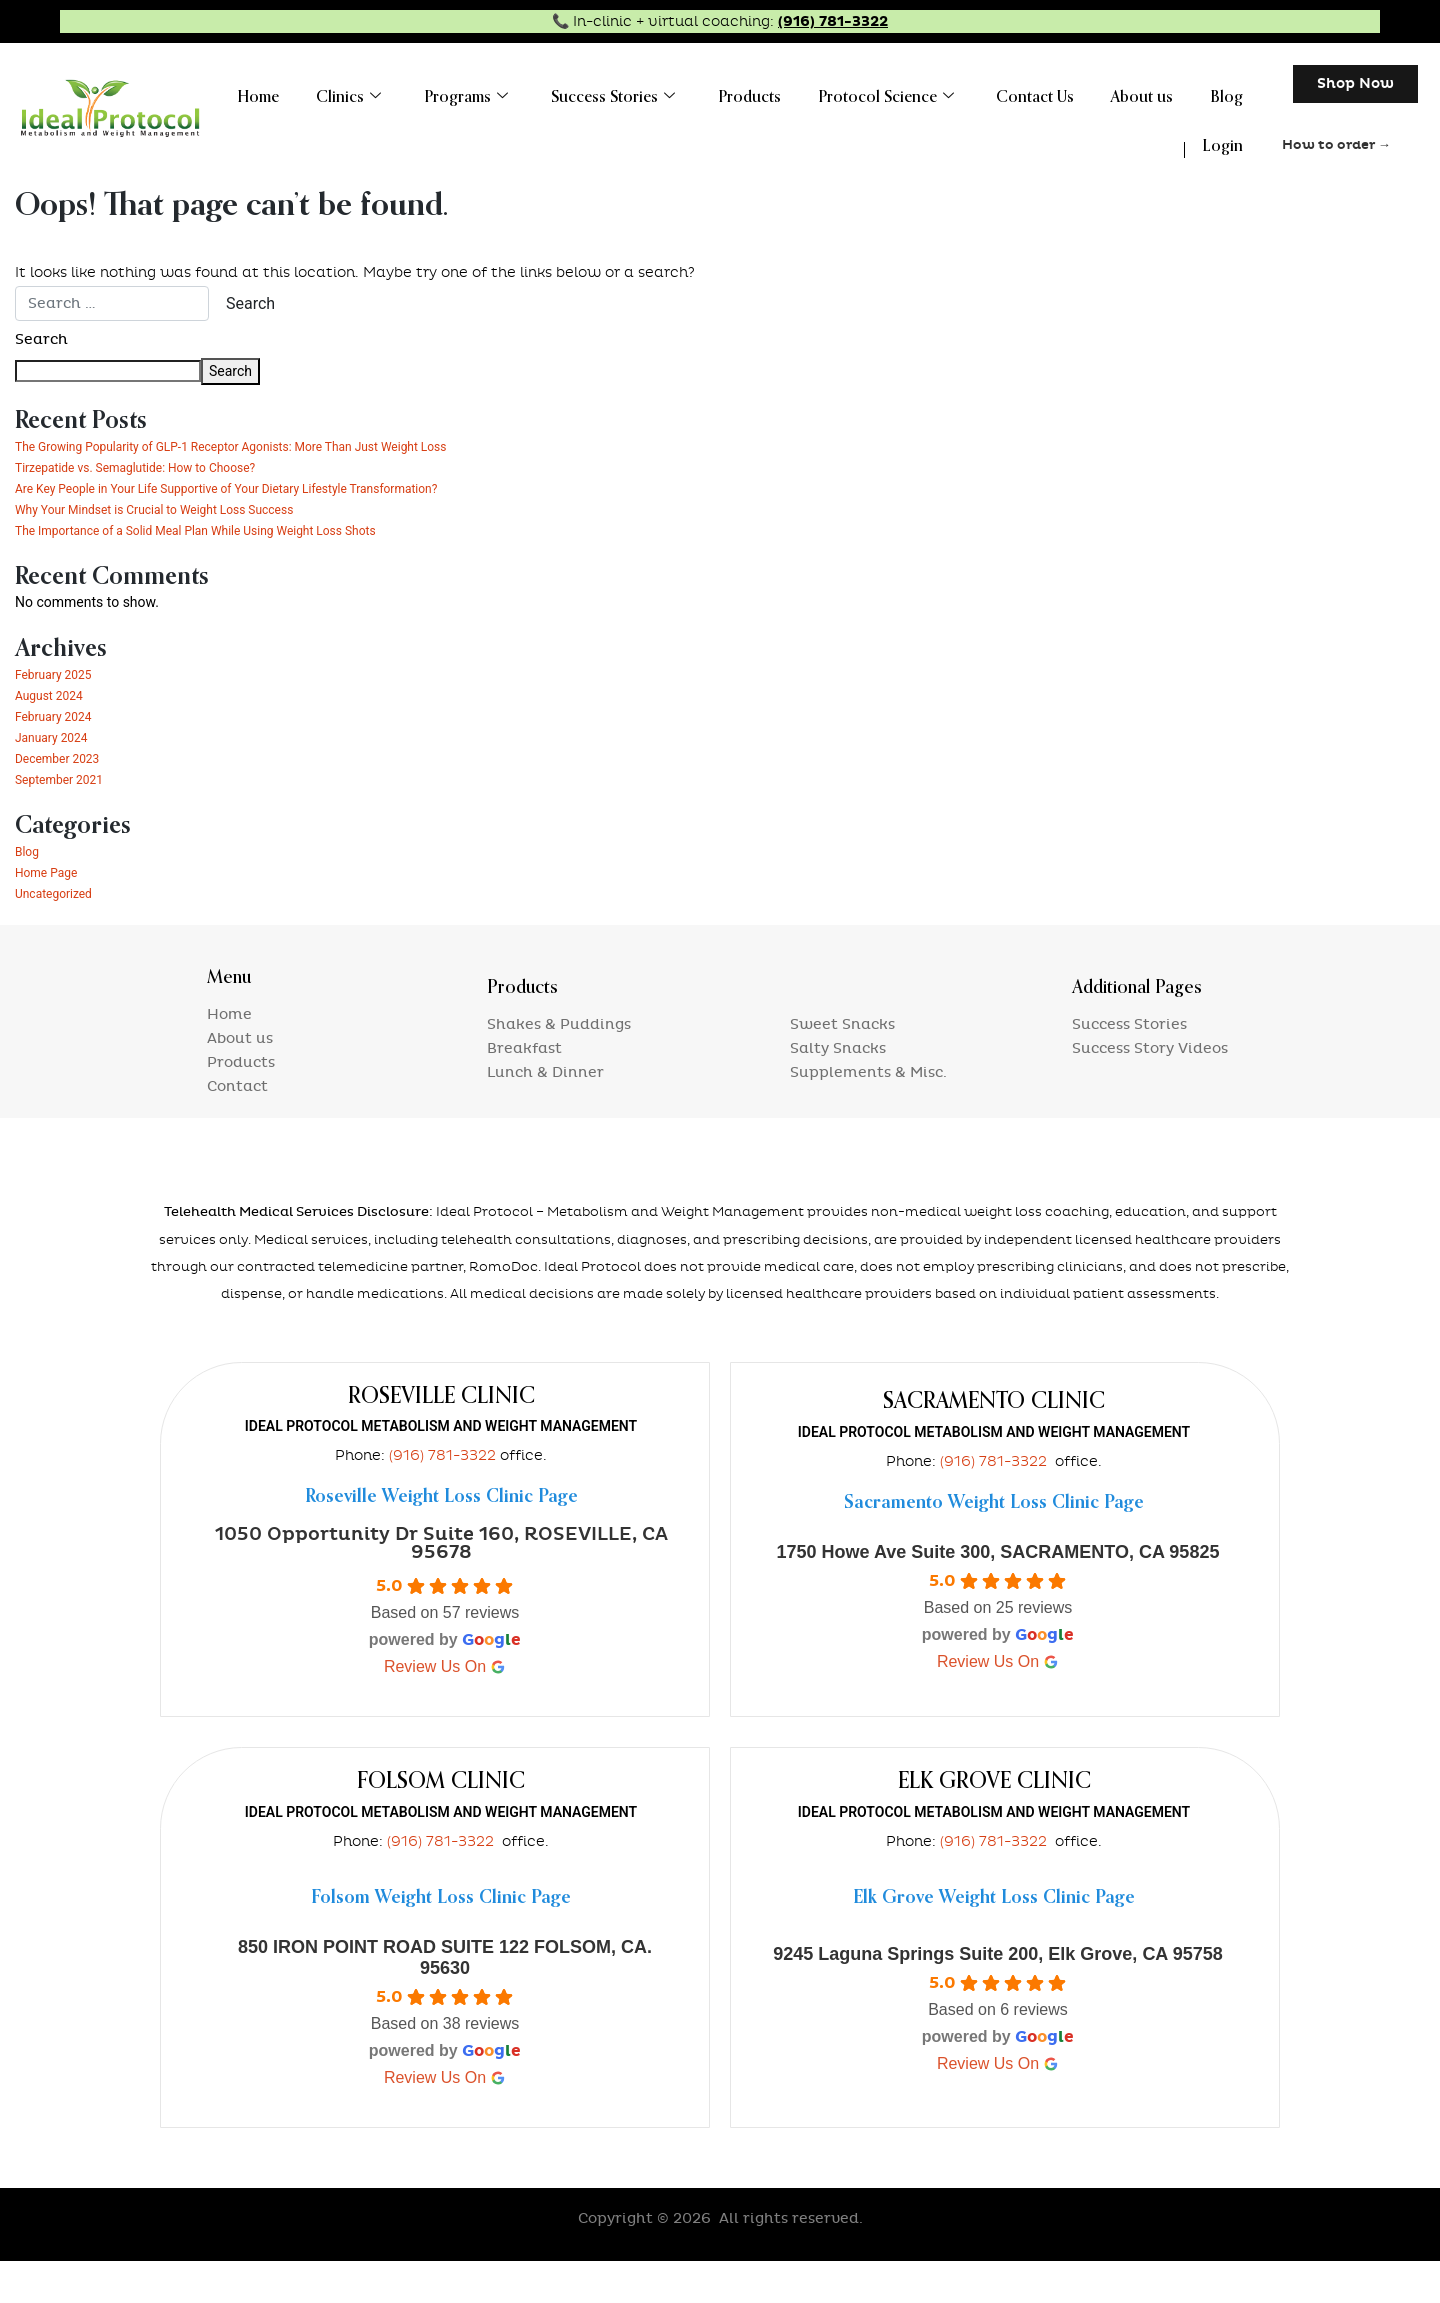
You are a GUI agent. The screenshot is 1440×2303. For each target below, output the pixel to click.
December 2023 (64, 800)
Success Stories (651, 93)
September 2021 (66, 821)
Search (41, 339)
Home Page (51, 914)
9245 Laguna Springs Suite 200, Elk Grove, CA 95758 (998, 1996)
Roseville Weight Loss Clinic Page (441, 1539)
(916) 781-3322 (833, 21)
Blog (1230, 93)
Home (317, 93)
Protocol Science (910, 93)
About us (1153, 93)
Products (780, 93)
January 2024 (57, 779)
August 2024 (54, 737)
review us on (445, 1708)
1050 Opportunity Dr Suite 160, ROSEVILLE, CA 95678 (441, 1585)
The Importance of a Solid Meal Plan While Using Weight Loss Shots (226, 572)
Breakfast (524, 1090)
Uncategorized (60, 935)
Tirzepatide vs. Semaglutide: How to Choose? (155, 488)
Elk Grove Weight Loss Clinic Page (994, 1940)
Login (1226, 133)
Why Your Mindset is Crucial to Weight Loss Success (178, 551)
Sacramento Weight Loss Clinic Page (994, 1545)
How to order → (1336, 145)
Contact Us (1053, 93)
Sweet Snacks (842, 1066)
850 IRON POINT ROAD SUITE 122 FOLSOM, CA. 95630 (445, 1999)
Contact (237, 1128)
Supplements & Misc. (868, 1114)
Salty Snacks (838, 1090)
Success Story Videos (1150, 1090)
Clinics (400, 93)
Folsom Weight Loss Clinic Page (441, 1940)
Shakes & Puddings (559, 1066)
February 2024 (59, 758)
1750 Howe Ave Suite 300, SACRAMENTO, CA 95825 (998, 1594)
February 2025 (59, 716)
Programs (511, 93)
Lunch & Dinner (545, 1114)
